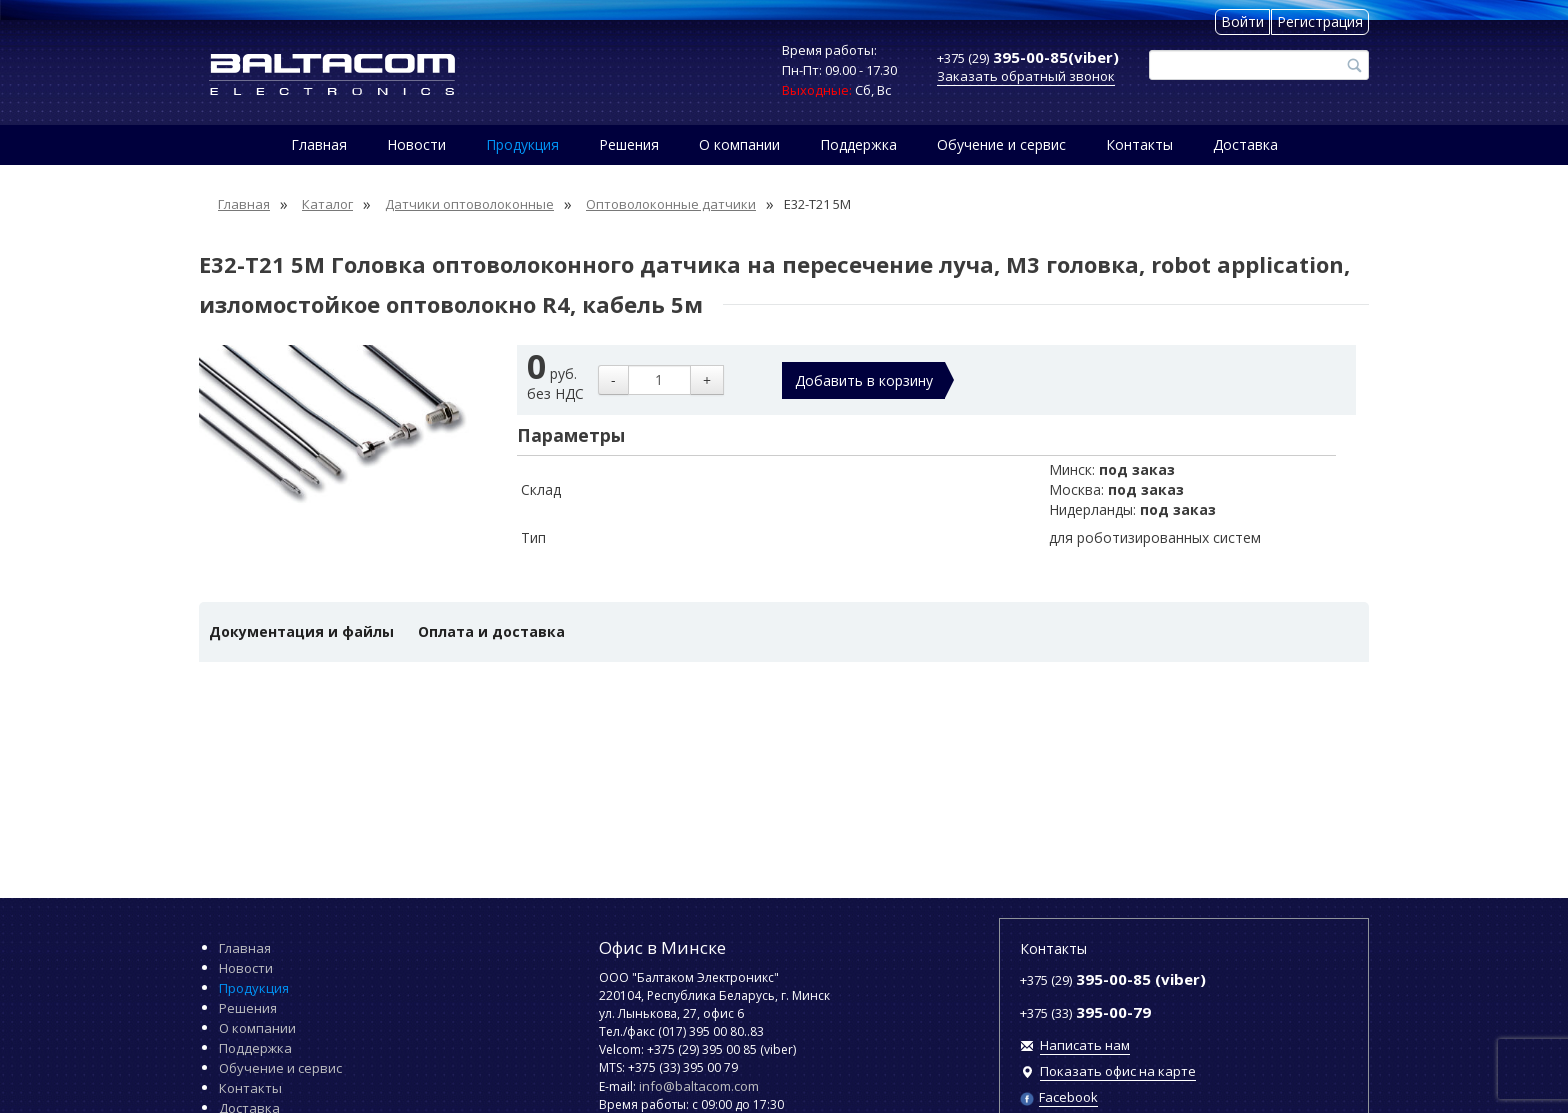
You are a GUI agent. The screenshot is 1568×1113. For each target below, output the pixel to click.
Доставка (1245, 144)
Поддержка (858, 144)
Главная (319, 144)
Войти (1242, 21)
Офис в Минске (662, 947)
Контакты (1139, 144)
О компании (739, 144)
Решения (629, 144)
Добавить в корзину (864, 380)
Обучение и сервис (1001, 144)
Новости (416, 144)
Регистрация (1320, 21)
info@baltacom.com (699, 1086)
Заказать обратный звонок (1026, 76)
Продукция (522, 144)
